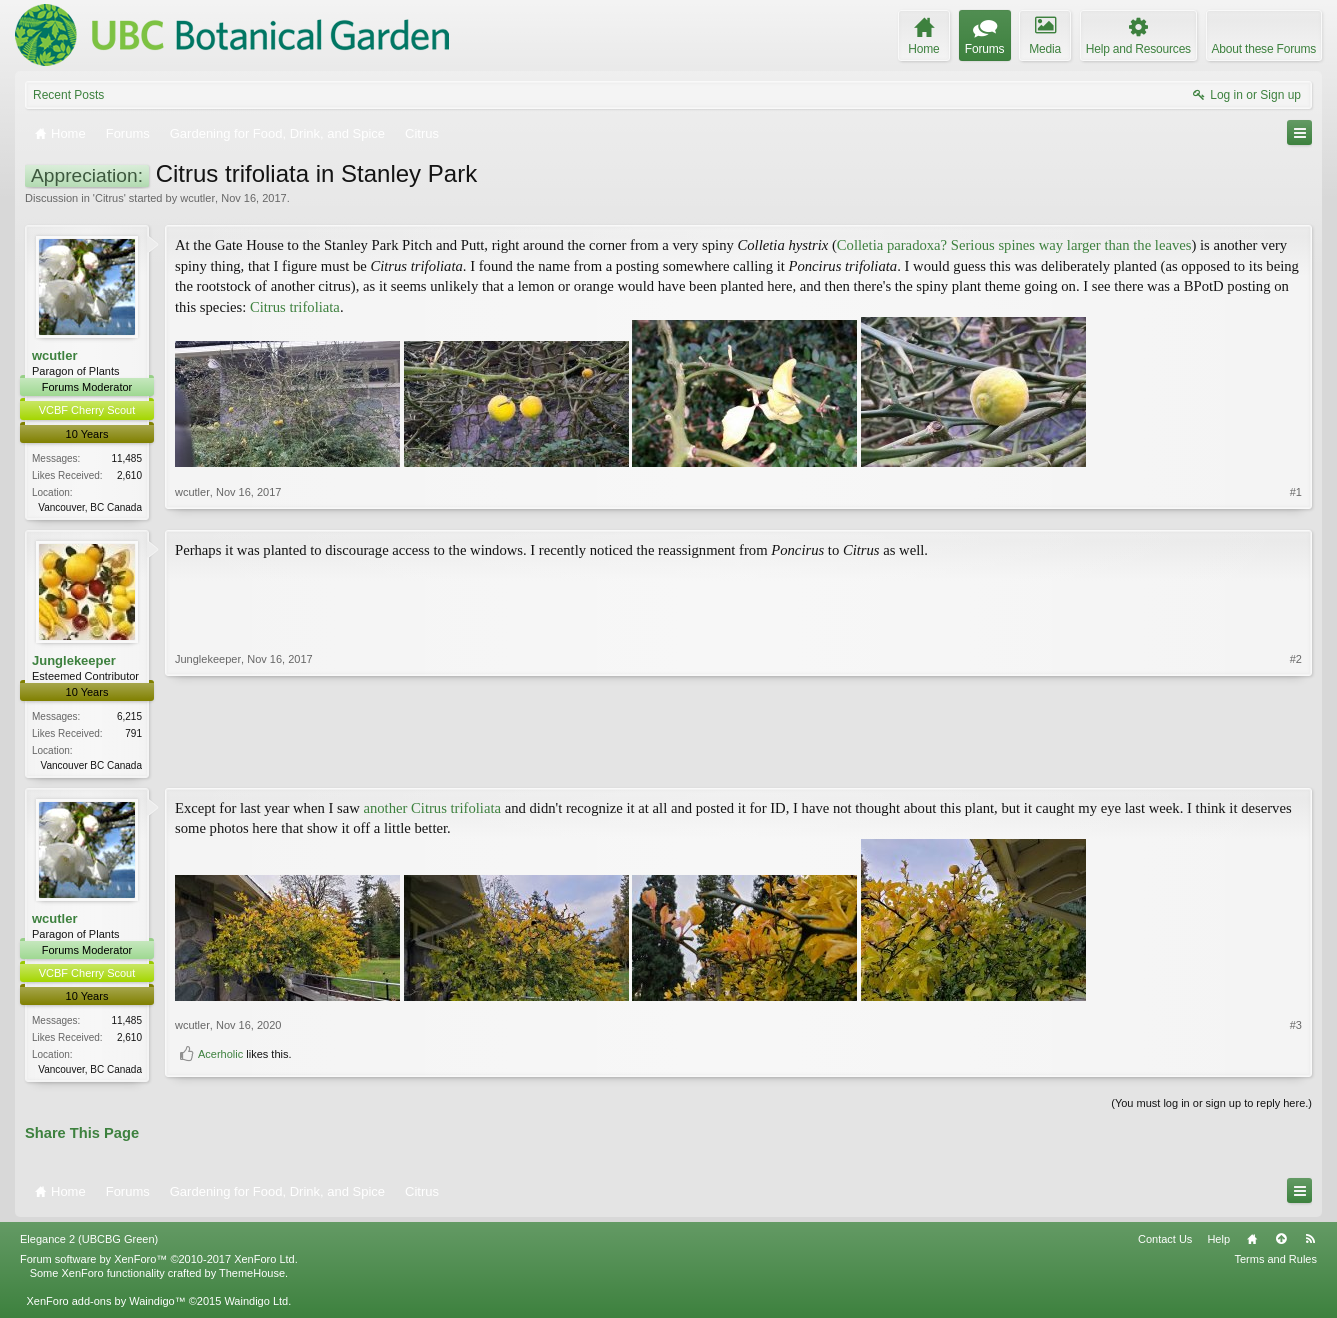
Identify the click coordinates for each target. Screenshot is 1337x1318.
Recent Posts (68, 95)
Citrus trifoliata (295, 307)
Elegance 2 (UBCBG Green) (89, 1245)
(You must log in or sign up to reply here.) (1211, 1109)
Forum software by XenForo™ (159, 1264)
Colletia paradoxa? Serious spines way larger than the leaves (1014, 245)
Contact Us (1165, 1245)
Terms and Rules (1275, 1264)
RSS (1310, 1245)
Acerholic (220, 1066)
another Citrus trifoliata (433, 811)
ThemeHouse (252, 1278)
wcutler (197, 198)
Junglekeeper (74, 661)
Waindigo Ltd (256, 1306)
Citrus (109, 198)
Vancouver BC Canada (91, 767)
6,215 (129, 718)
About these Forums (1264, 49)
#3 (1296, 1036)
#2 (1296, 764)
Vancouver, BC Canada (90, 507)
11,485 (126, 458)
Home (1252, 1245)
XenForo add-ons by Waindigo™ (105, 1306)
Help (1218, 1245)
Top (1281, 1245)
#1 (1296, 504)
